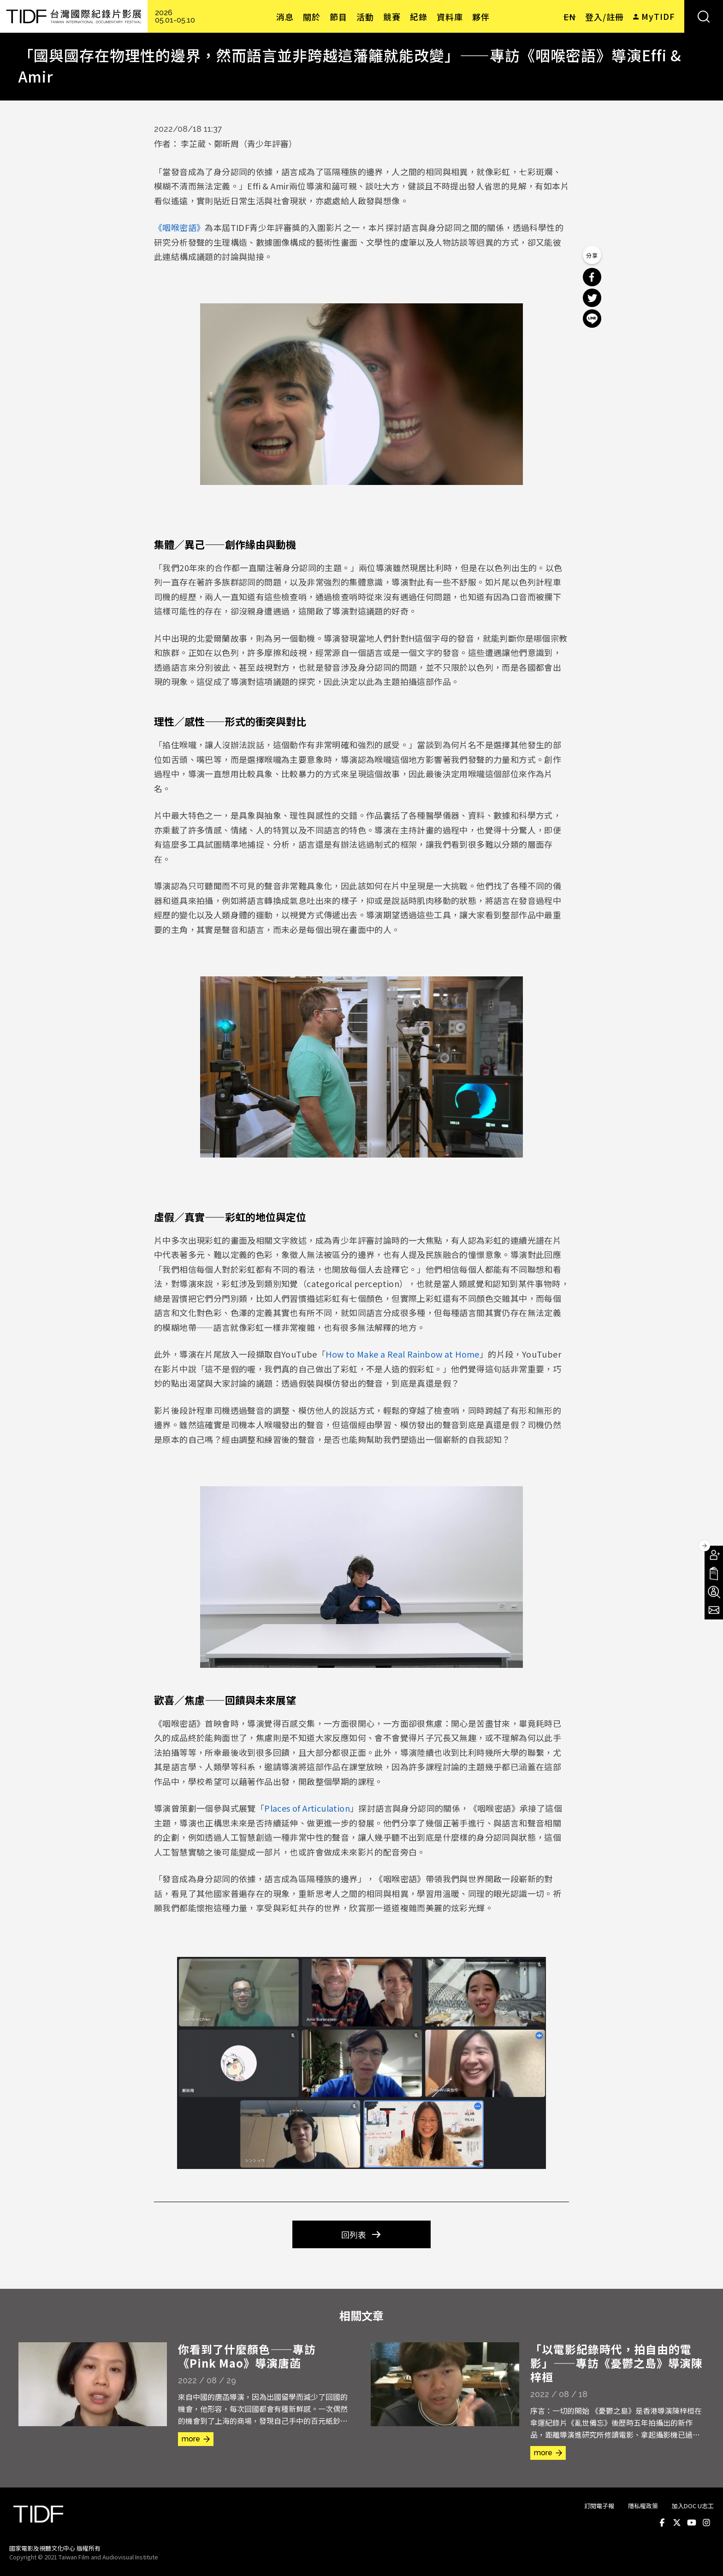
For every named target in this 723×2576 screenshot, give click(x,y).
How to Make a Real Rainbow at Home (403, 1354)
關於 (311, 16)
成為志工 (714, 1592)
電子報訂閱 (714, 1610)
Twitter (677, 2522)
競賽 (392, 16)
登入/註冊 (604, 17)
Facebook (662, 2522)
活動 (365, 16)
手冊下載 (714, 1573)
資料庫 (450, 16)
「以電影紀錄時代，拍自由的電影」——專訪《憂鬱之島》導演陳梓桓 (616, 2363)
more (191, 2438)
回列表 (353, 2234)
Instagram (706, 2522)
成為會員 (714, 1555)
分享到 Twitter (592, 298)
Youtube (691, 2522)
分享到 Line (592, 318)
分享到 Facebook (592, 277)
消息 (285, 16)
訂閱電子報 (599, 2505)
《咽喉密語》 (179, 227)
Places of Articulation (307, 1808)
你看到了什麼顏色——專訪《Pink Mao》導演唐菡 (247, 2356)
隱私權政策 (643, 2505)
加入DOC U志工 (693, 2505)
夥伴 (481, 16)
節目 (338, 16)
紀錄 (418, 16)
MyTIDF (658, 16)
